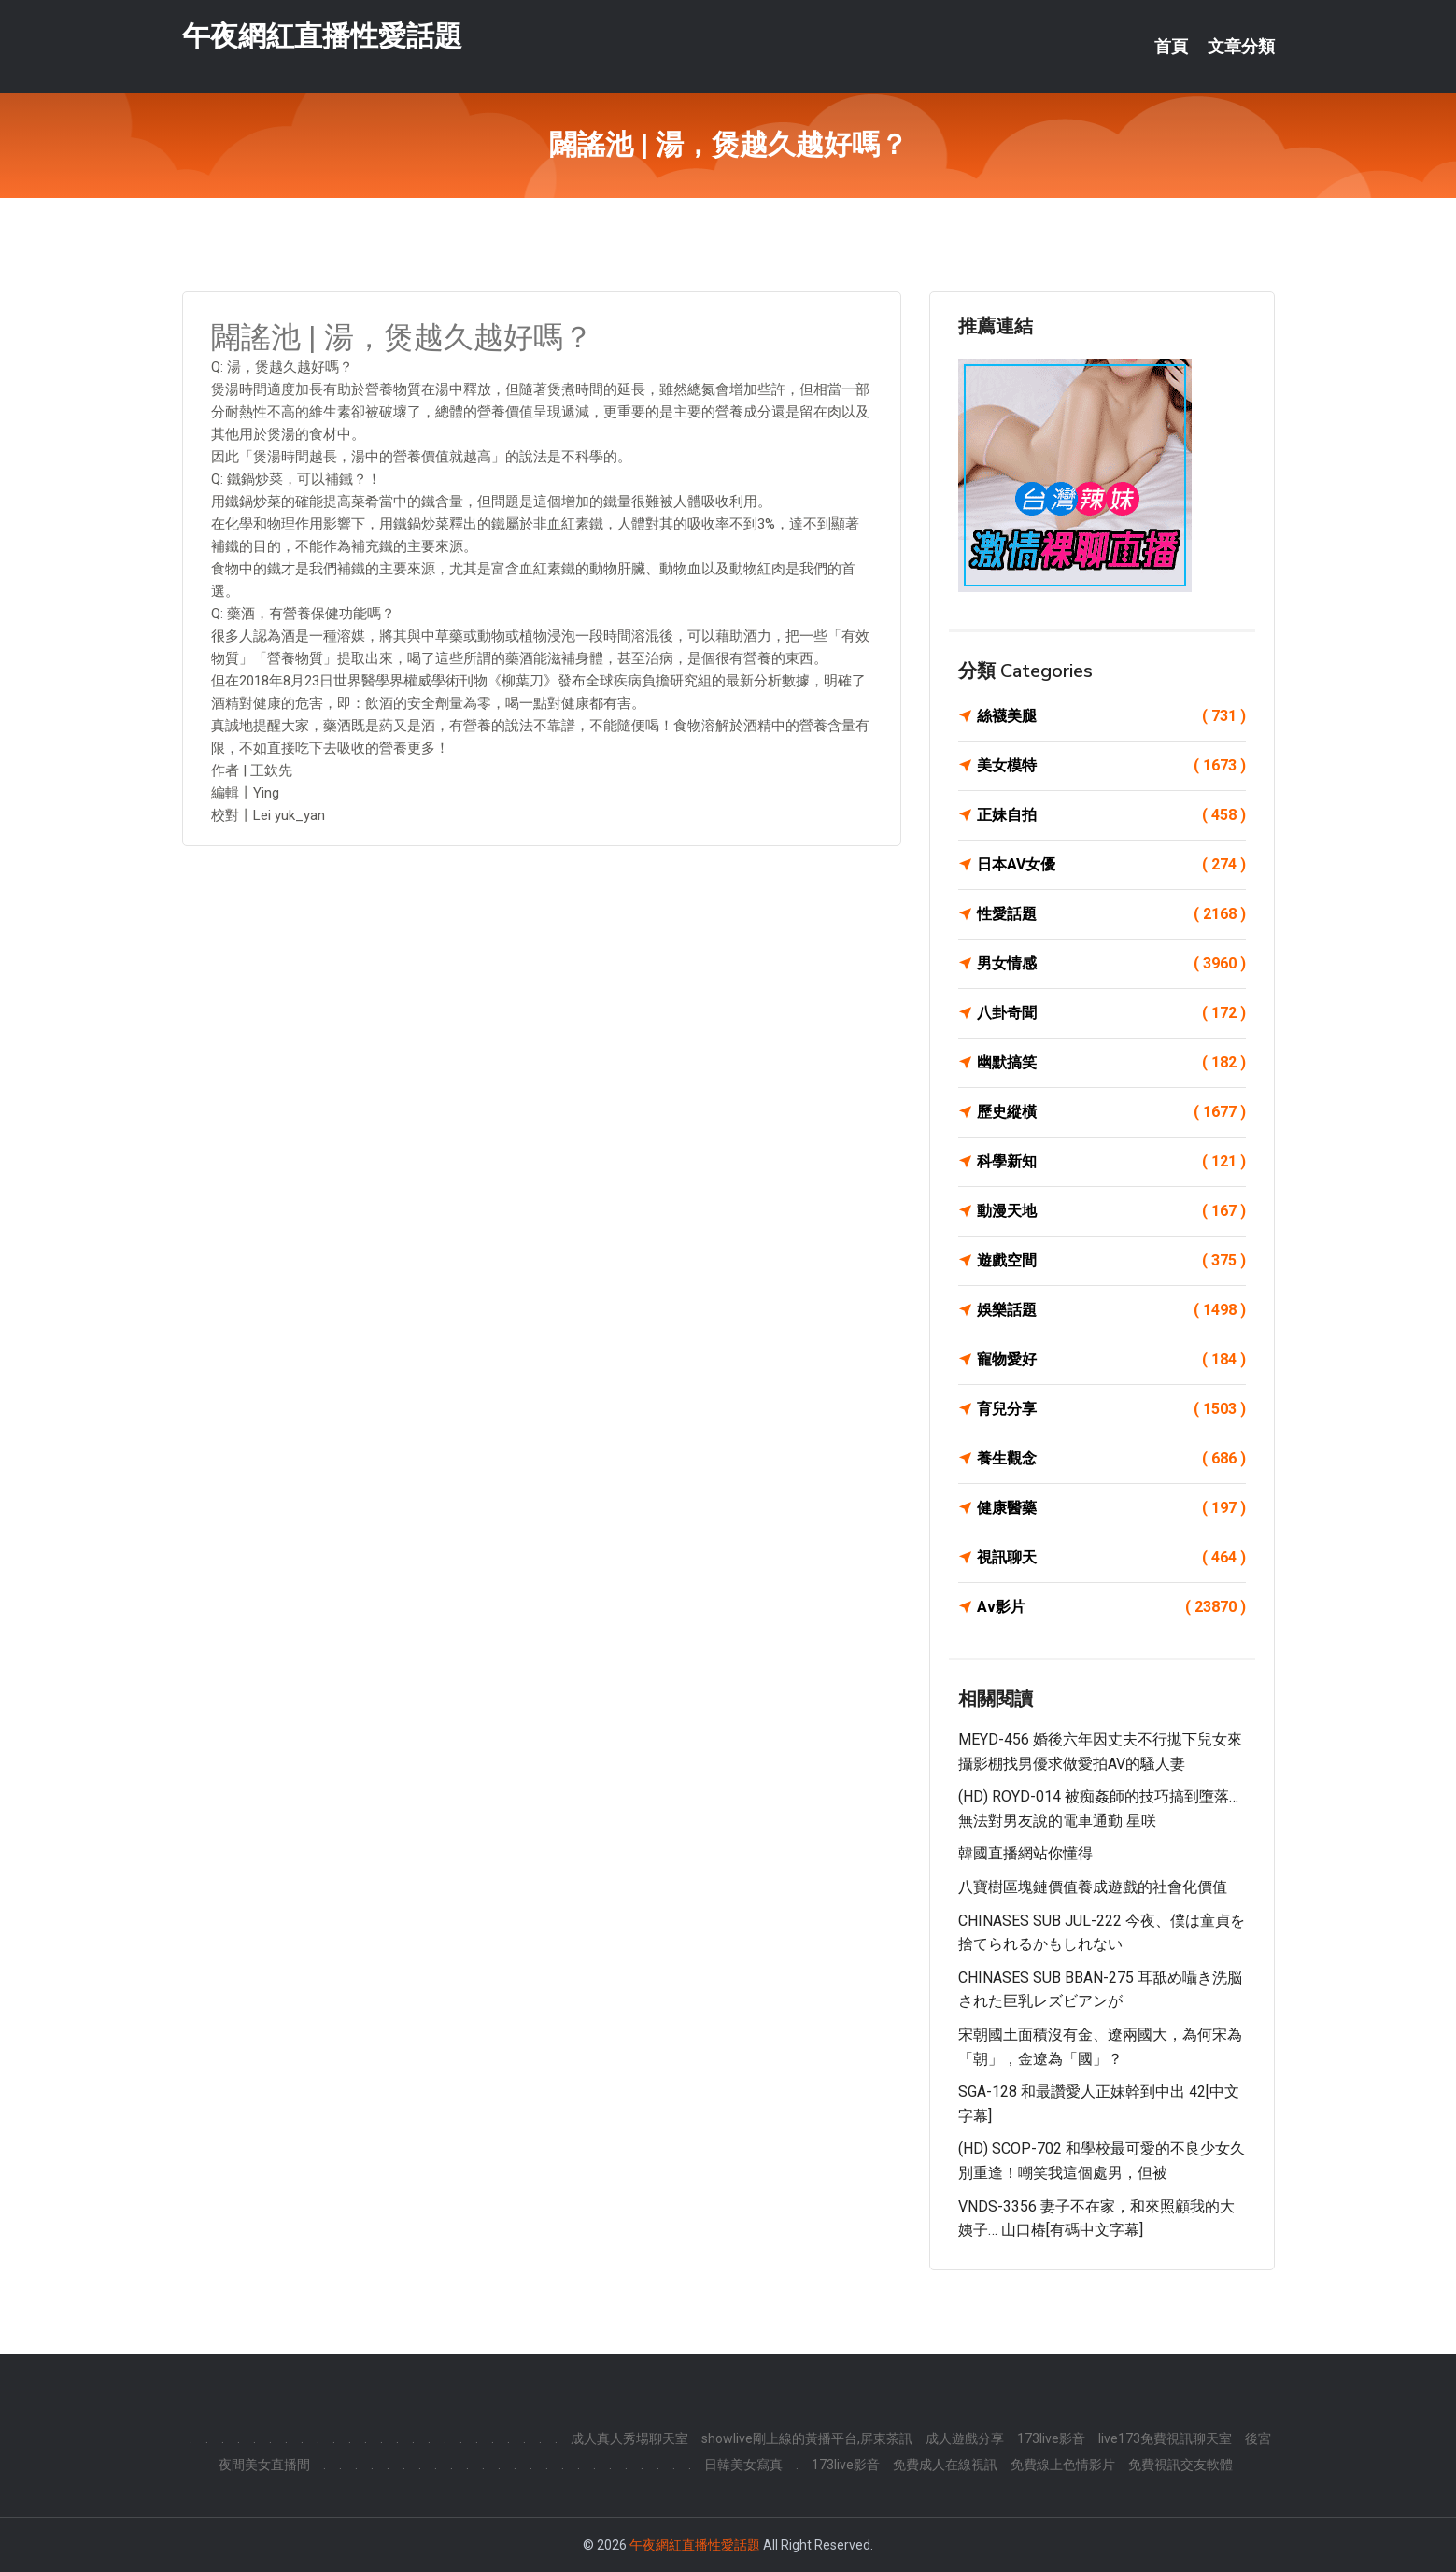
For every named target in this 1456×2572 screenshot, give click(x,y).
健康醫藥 (1111, 1508)
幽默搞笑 (1111, 1063)
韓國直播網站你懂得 (1025, 1853)
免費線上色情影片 (1063, 2464)
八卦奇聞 (1111, 1013)
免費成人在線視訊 (945, 2464)
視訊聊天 (1111, 1558)
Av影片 (1111, 1607)
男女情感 (1111, 964)
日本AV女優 (1111, 865)
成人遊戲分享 (965, 2438)
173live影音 (1051, 2438)
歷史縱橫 (1111, 1112)
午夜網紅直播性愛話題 (322, 36)
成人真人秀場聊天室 (629, 2438)
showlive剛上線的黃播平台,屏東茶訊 (806, 2438)
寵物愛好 (1111, 1360)
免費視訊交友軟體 (1180, 2464)
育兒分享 (1111, 1409)
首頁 (1171, 46)
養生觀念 (1111, 1459)
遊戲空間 (1111, 1261)
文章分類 (1241, 46)
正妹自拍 (1111, 815)
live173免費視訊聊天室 (1165, 2438)
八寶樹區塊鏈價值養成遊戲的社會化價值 (1092, 1887)
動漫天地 (1111, 1211)
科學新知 (1111, 1162)
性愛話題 (1111, 914)
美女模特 (1111, 766)
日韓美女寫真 (743, 2464)
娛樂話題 (1111, 1310)
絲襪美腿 (1111, 716)
